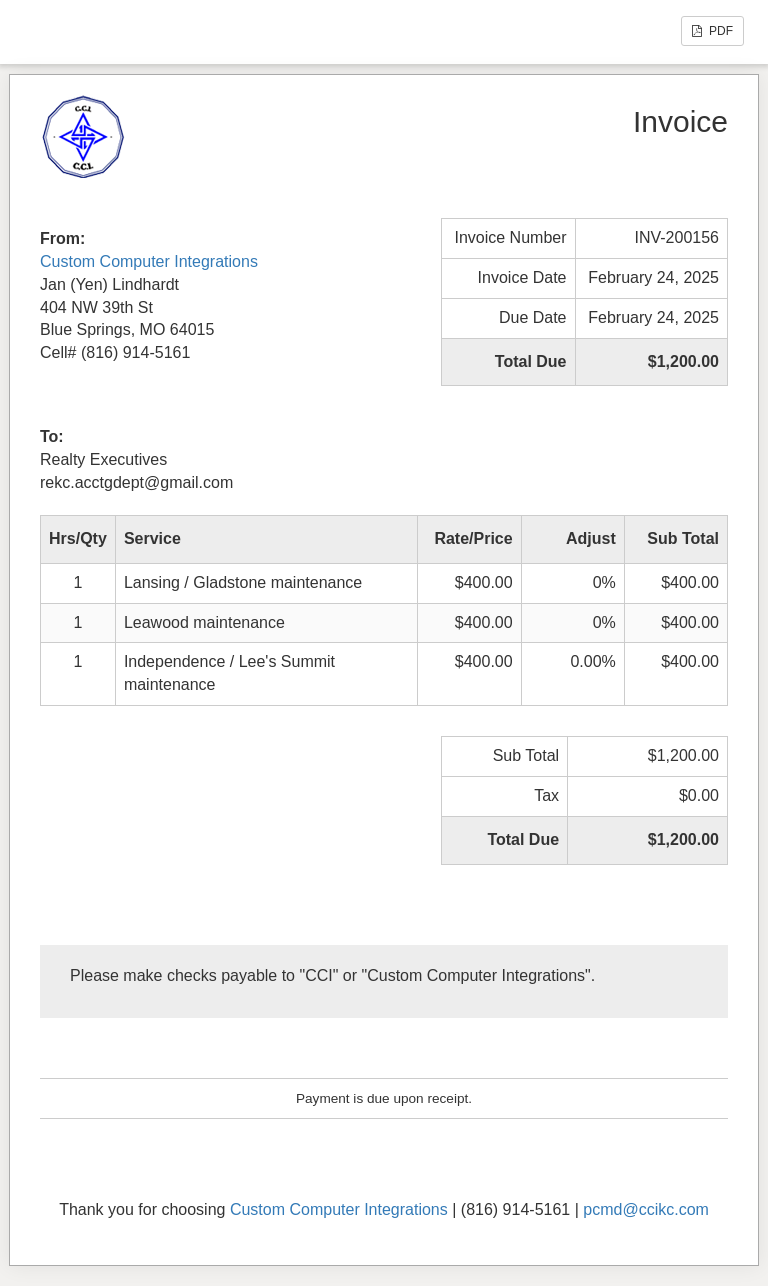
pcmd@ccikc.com (646, 1209)
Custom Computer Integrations (149, 261)
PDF (712, 31)
